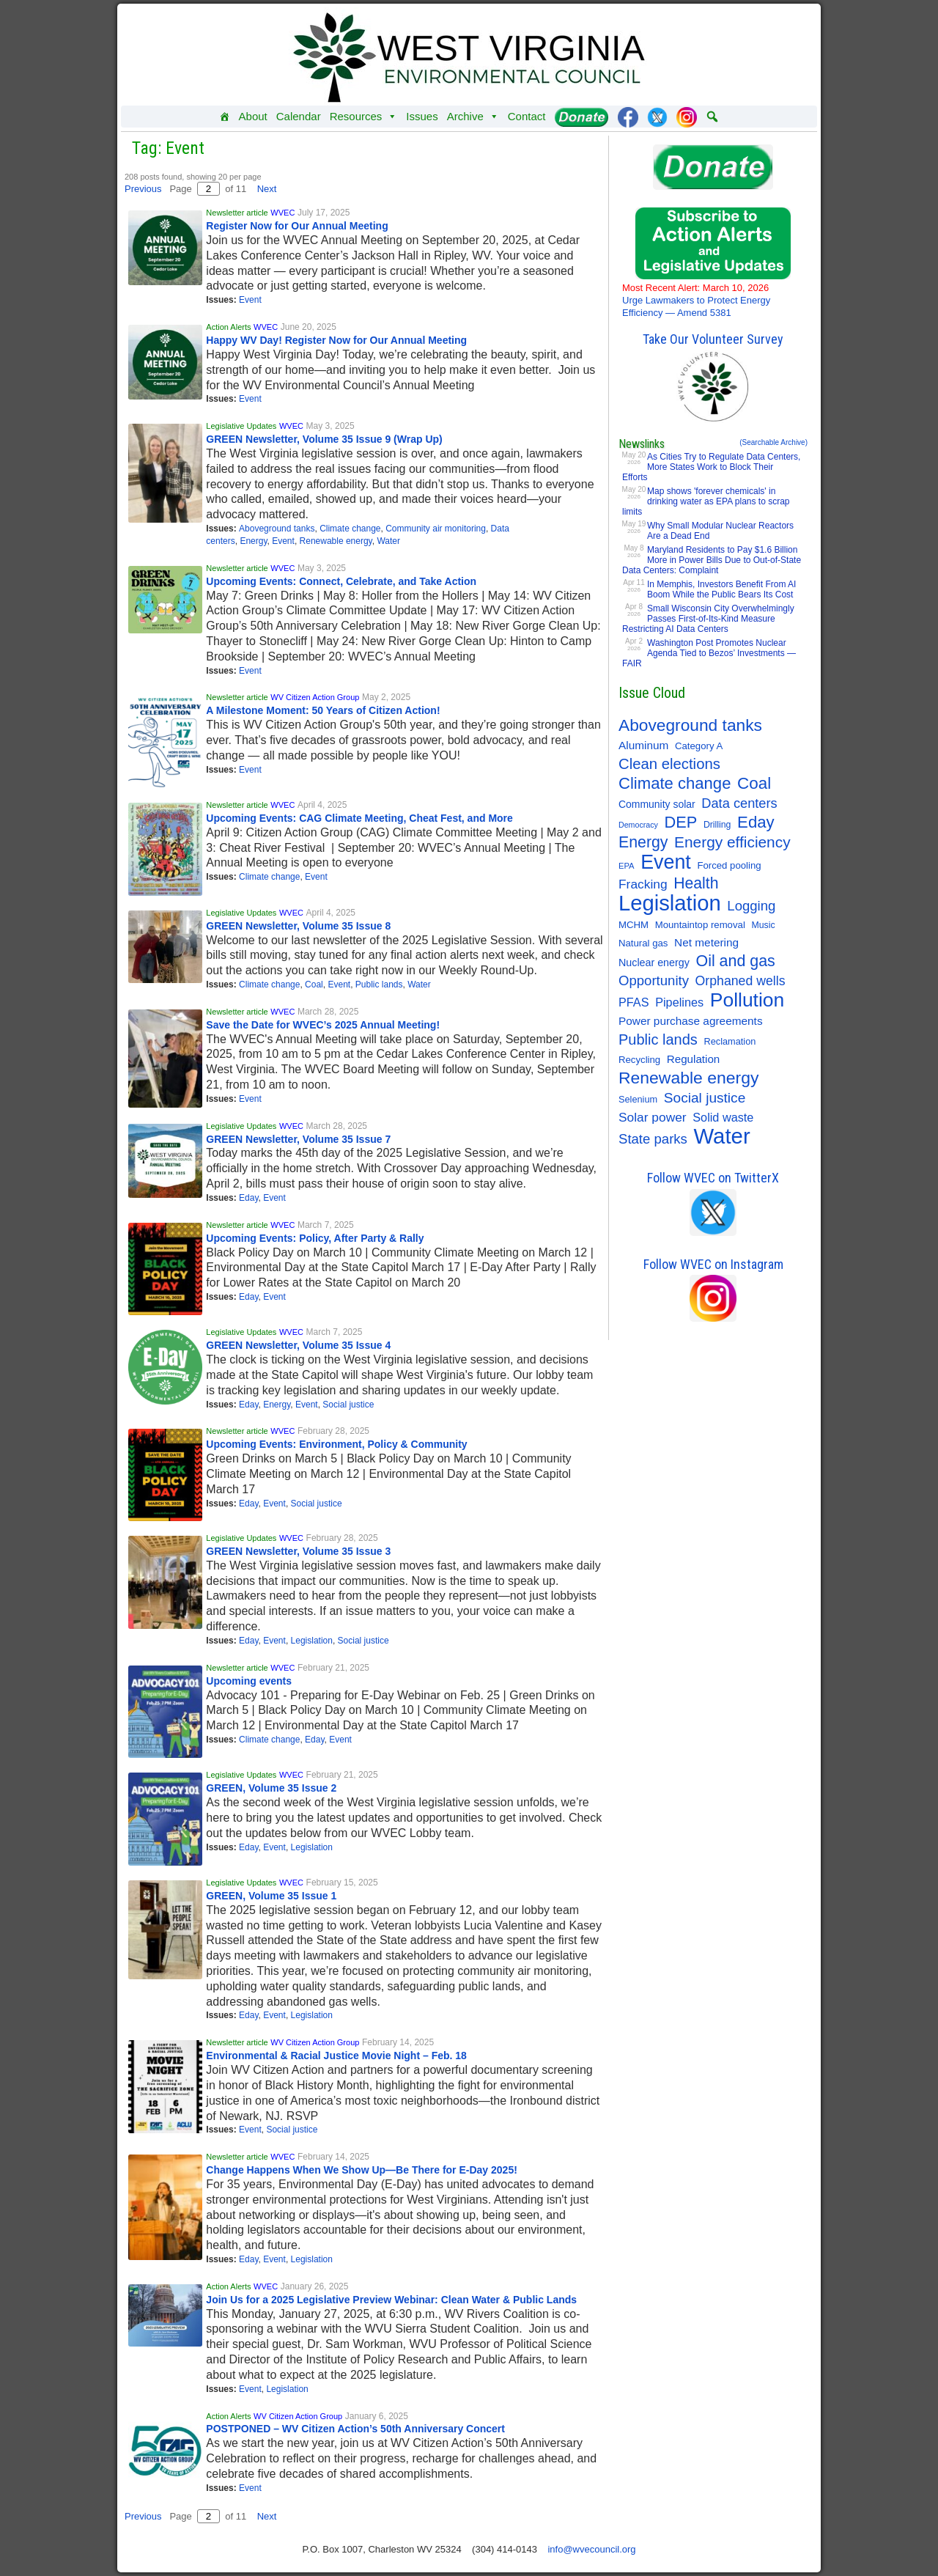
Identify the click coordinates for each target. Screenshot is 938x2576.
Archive (473, 117)
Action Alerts (228, 327)
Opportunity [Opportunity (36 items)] (653, 980)
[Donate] (581, 117)
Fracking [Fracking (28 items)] (643, 884)
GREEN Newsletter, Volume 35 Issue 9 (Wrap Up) (324, 439)
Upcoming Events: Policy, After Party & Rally (315, 1238)
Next (267, 188)
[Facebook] (628, 117)
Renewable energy (336, 541)
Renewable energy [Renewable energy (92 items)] (688, 1077)
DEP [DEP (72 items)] (681, 822)
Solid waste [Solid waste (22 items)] (723, 1117)
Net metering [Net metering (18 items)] (706, 942)
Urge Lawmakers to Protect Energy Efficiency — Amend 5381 (696, 300)
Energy (253, 541)
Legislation (312, 1640)
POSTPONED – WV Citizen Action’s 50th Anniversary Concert (355, 2429)
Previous (143, 188)
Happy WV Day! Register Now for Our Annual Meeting (336, 340)
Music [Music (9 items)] (763, 925)
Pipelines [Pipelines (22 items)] (679, 1002)
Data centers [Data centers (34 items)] (739, 803)
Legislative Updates (241, 426)
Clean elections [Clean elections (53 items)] (669, 764)
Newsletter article (236, 212)
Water (388, 541)
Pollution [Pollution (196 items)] (747, 1000)
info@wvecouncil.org (591, 2549)
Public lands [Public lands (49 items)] (658, 1039)
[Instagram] (686, 117)
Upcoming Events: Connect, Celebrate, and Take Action (341, 581)
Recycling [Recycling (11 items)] (639, 1059)
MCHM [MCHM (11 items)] (633, 924)
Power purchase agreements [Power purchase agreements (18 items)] (690, 1021)
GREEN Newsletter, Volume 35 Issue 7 (298, 1139)
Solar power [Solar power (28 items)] (652, 1117)
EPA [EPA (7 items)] (626, 865)
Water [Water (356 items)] (722, 1136)
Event (250, 300)
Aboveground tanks (276, 528)
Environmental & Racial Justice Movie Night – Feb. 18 (336, 2055)
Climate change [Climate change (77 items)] (674, 783)
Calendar (298, 116)
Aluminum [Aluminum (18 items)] (643, 745)
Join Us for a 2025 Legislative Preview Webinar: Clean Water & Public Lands (391, 2299)
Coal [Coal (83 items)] (754, 783)
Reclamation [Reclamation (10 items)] (730, 1041)
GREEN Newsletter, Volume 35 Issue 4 (298, 1345)
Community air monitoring (435, 528)
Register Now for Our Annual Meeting (297, 226)
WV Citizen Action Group (314, 697)
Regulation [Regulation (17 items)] (693, 1059)
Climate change (350, 528)
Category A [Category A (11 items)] (699, 745)
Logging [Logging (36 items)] (751, 905)
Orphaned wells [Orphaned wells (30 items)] (740, 981)
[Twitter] (657, 117)
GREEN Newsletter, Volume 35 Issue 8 (298, 926)
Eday (248, 1198)
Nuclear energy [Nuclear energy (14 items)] (654, 962)
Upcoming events (249, 1681)
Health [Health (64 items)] (695, 883)
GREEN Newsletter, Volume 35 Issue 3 (298, 1551)
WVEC (282, 212)
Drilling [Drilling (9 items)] (717, 825)
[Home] (224, 117)
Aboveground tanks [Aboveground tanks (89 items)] (690, 725)
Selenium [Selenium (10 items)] (637, 1099)
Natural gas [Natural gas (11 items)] (643, 943)
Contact (527, 116)
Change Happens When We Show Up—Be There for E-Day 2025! (363, 2170)
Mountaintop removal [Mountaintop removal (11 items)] (700, 924)
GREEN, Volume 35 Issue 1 (271, 1896)
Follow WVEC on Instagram (713, 1264)
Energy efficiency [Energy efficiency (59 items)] (732, 841)
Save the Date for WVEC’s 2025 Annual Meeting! (323, 1025)
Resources (364, 117)
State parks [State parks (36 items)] (652, 1139)
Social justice (348, 1404)
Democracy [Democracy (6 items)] (638, 824)
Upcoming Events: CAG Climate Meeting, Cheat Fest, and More (359, 818)
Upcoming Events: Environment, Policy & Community (336, 1444)
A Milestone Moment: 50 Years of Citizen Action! (323, 710)
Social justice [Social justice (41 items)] (705, 1097)
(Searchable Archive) (773, 442)
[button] (712, 117)
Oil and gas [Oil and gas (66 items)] (735, 961)
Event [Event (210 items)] (665, 862)
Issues (421, 116)
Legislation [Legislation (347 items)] (669, 903)
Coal (314, 984)
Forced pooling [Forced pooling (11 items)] (729, 865)
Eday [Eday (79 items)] (756, 822)
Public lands (379, 984)
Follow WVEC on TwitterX (713, 1177)
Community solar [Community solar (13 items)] (656, 804)
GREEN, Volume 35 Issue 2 (271, 1788)
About (253, 116)
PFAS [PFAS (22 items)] (633, 1002)
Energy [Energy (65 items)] (643, 842)
